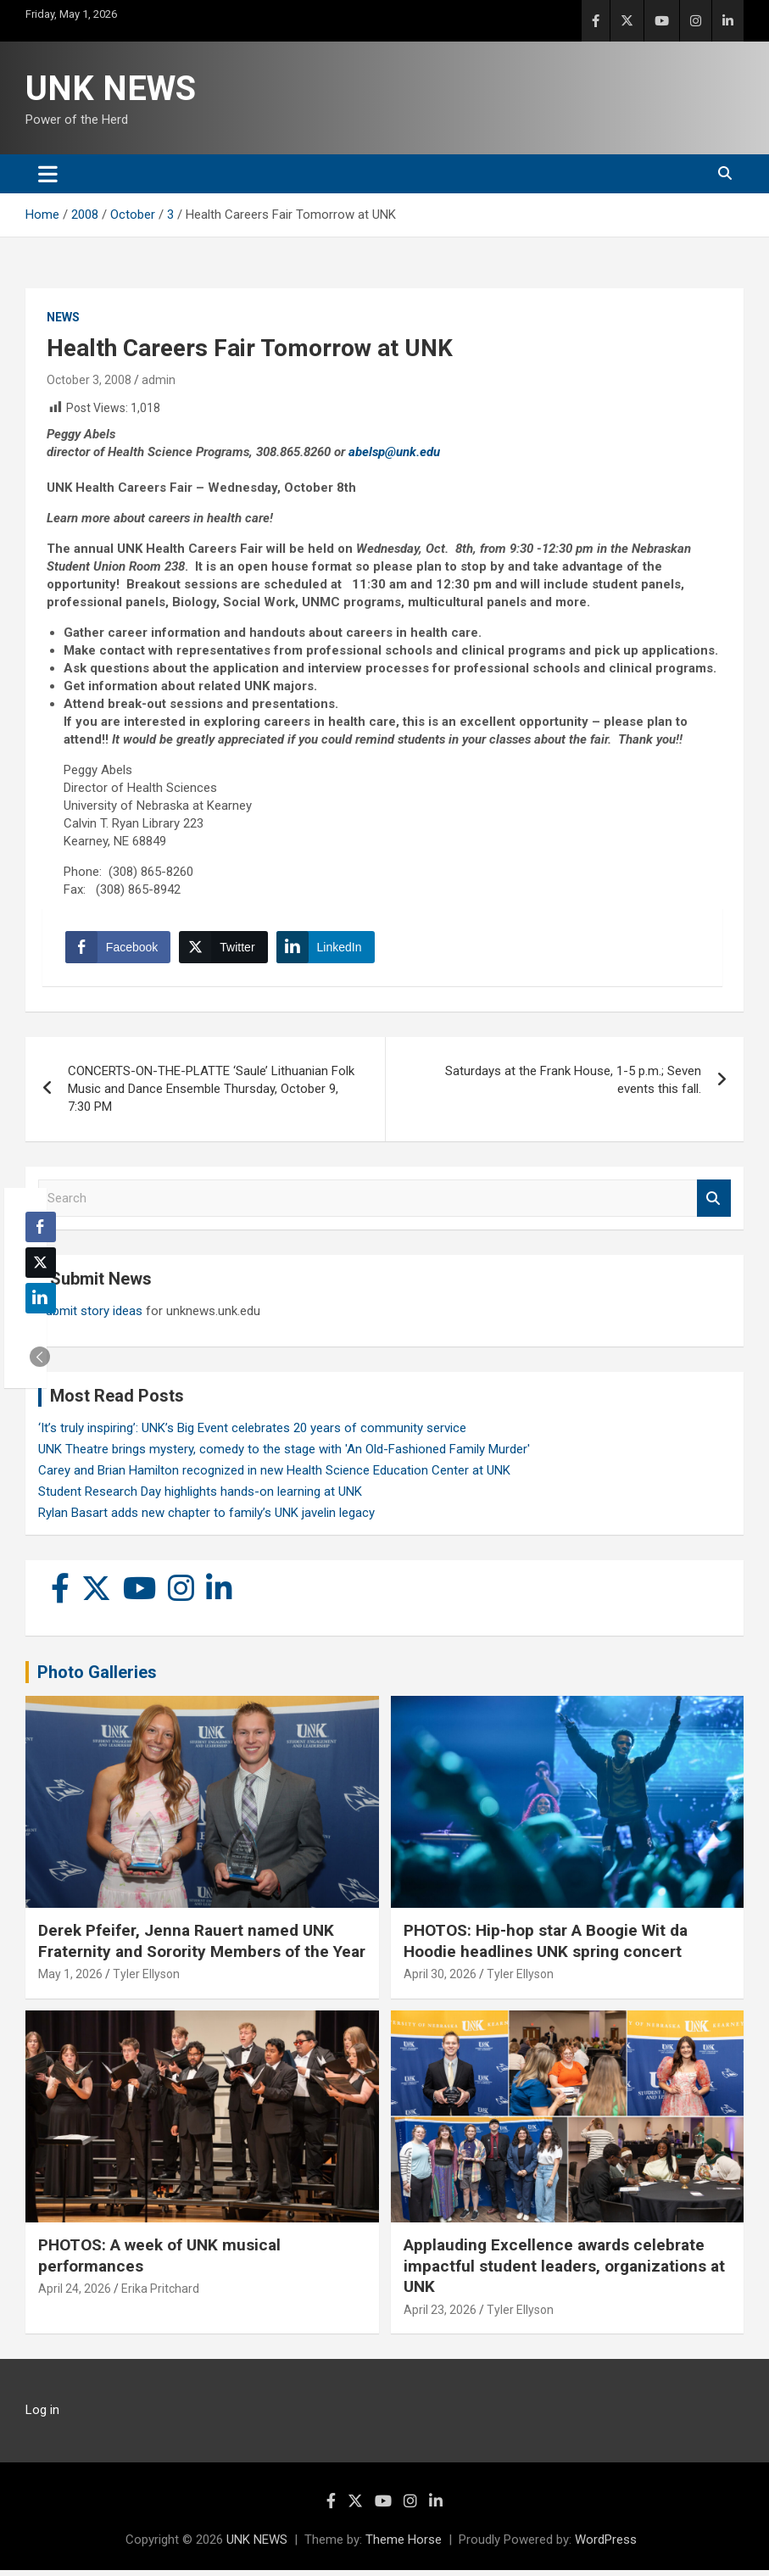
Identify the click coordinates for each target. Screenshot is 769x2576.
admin (159, 380)
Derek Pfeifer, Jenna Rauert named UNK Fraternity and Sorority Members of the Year (201, 1946)
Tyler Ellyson (146, 1980)
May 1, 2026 (70, 1980)
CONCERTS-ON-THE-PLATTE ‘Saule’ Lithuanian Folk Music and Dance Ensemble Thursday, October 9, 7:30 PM (211, 1093)
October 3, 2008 (89, 380)
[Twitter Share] (225, 950)
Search (714, 1204)
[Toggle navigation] (47, 173)
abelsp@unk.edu (394, 452)
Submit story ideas (90, 1316)
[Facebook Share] (120, 950)
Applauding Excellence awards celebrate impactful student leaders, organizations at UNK (564, 2270)
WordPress (606, 2545)
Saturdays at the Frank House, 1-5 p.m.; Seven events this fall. (573, 1084)
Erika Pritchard (160, 2294)
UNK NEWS (110, 89)
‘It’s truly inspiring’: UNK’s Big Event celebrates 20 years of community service (252, 1433)
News (63, 317)
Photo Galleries (97, 1677)
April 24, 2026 (74, 2294)
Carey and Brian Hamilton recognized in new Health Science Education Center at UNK (274, 1475)
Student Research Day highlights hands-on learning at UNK (200, 1496)
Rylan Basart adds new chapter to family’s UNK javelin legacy (206, 1517)
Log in (42, 2415)
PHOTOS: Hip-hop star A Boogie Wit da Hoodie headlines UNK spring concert (546, 1946)
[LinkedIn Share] (328, 950)
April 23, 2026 (440, 2315)
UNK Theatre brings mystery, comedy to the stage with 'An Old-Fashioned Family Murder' (284, 1454)
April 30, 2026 (440, 1980)
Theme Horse (403, 2545)
